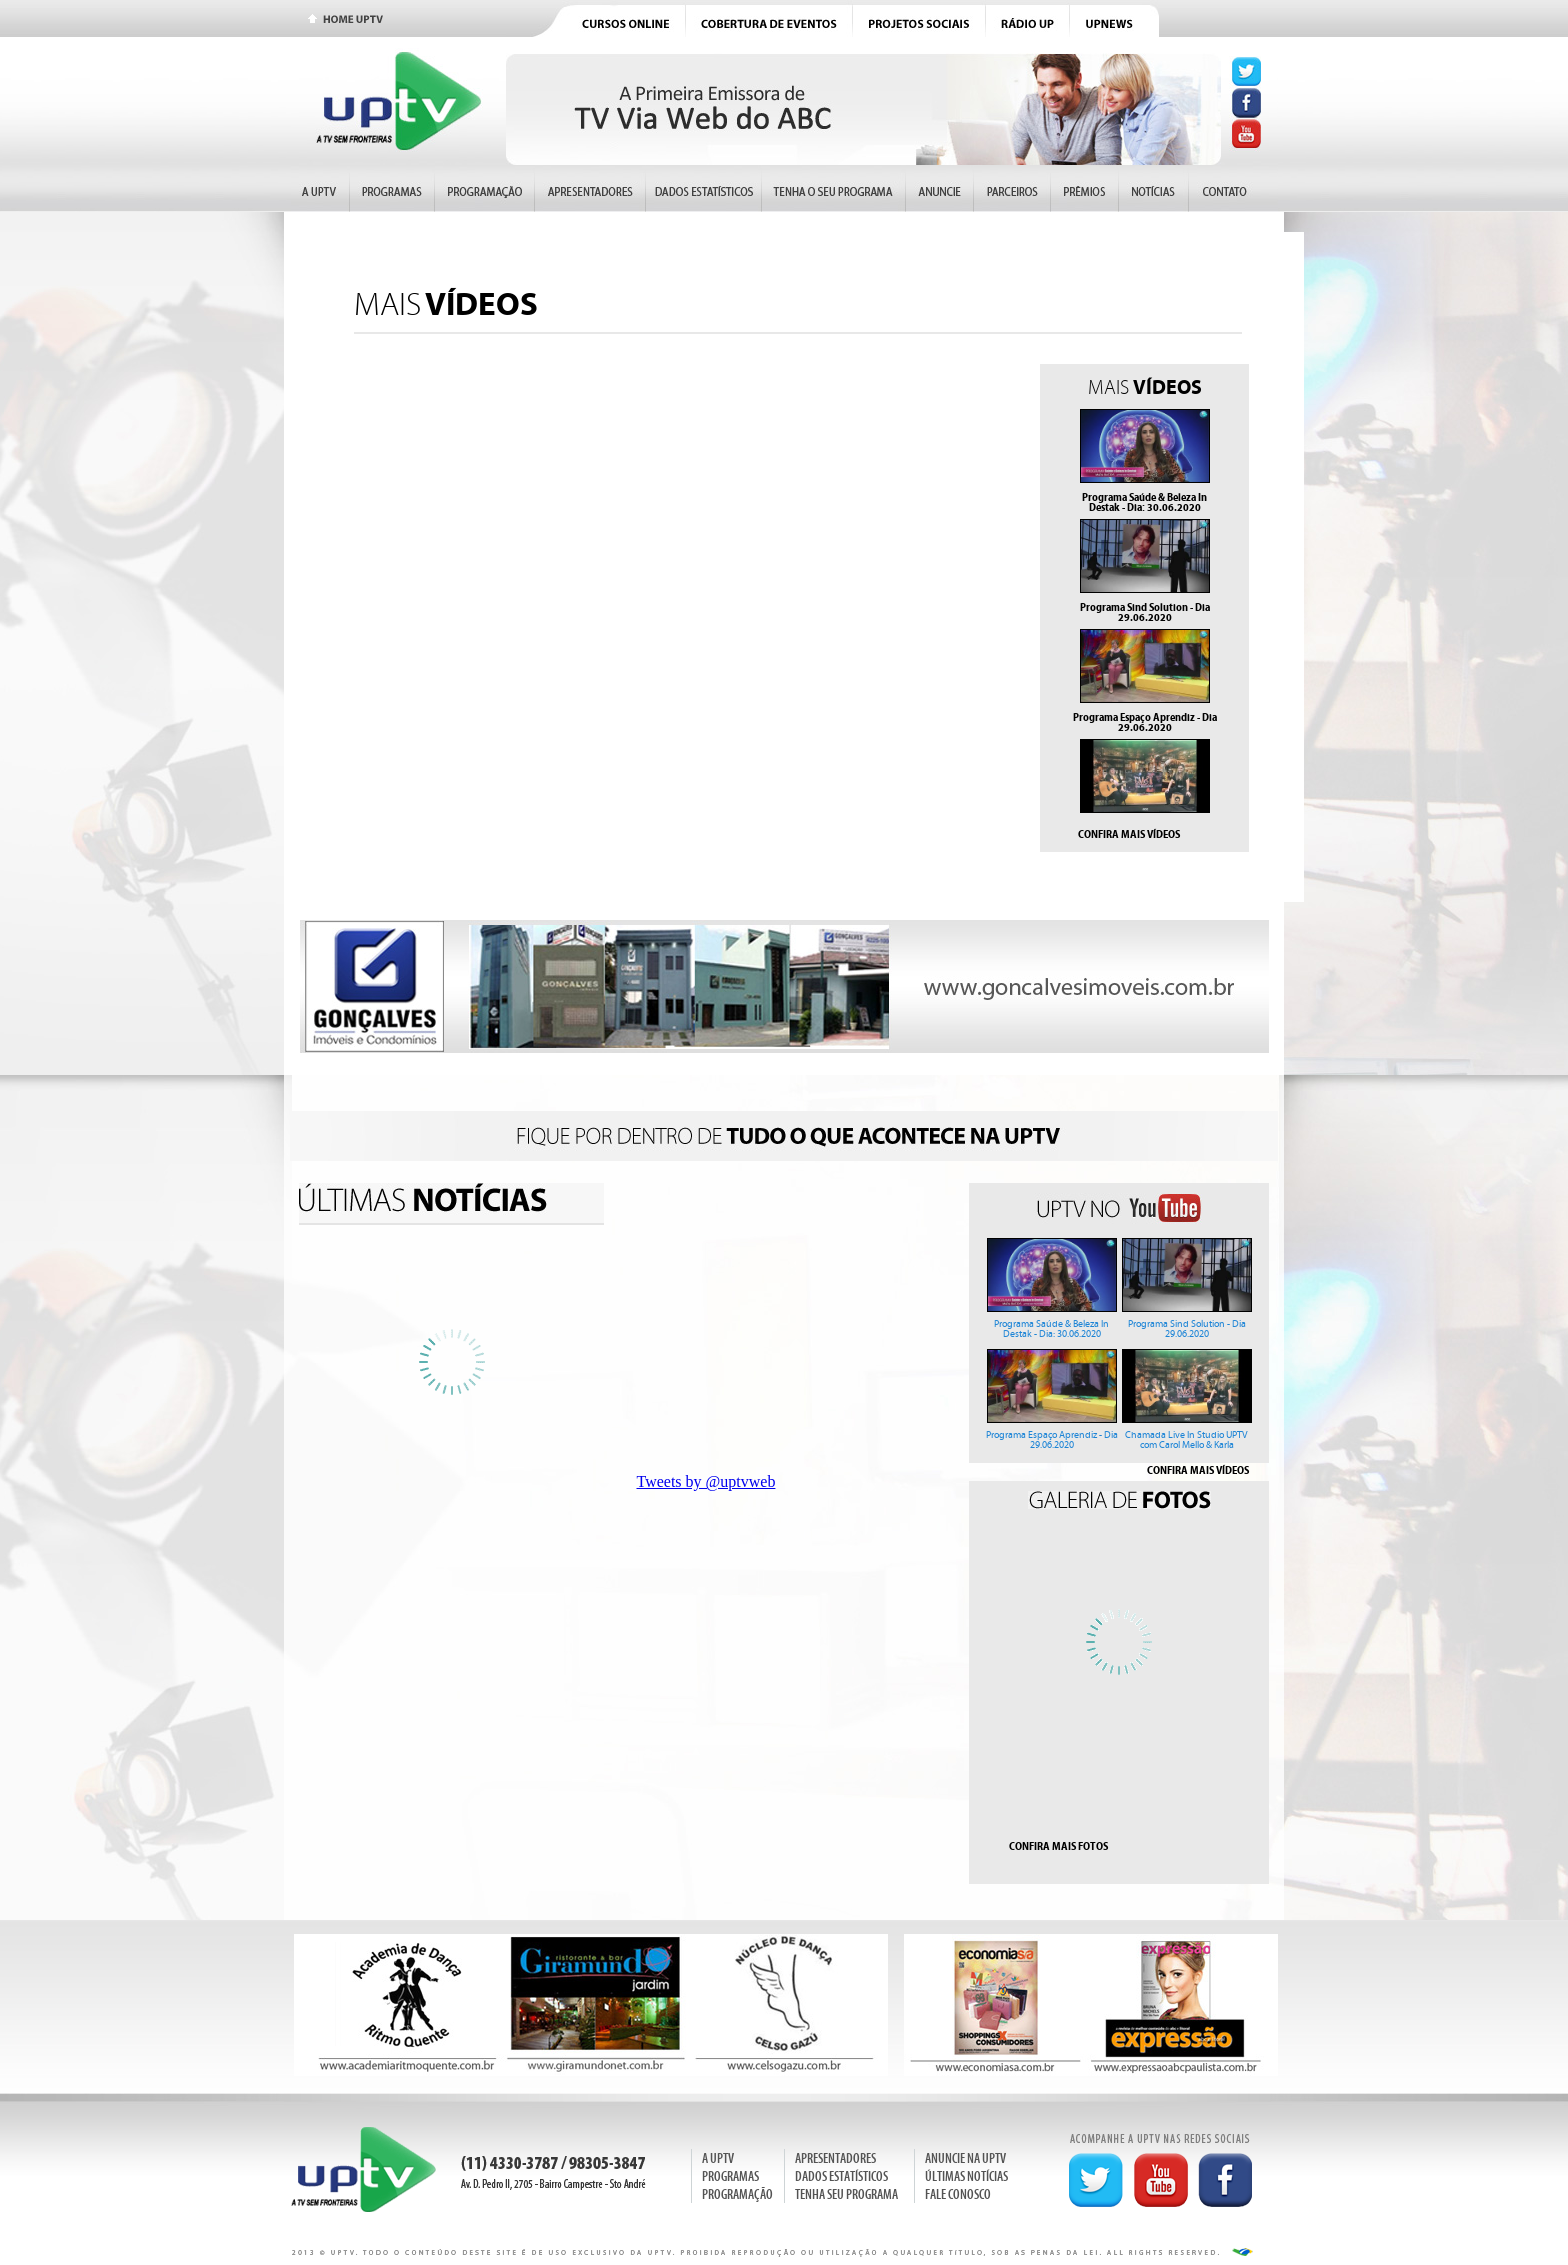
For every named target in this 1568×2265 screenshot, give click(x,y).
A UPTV (718, 2158)
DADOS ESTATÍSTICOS (841, 2176)
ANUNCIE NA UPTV (965, 2158)
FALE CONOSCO (958, 2194)
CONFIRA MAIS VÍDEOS (1129, 834)
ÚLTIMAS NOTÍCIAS (966, 2176)
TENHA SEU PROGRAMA (846, 2194)
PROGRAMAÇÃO (737, 2194)
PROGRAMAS (730, 2176)
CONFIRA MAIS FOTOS (1058, 1846)
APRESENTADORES (835, 2158)
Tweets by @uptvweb (706, 1481)
